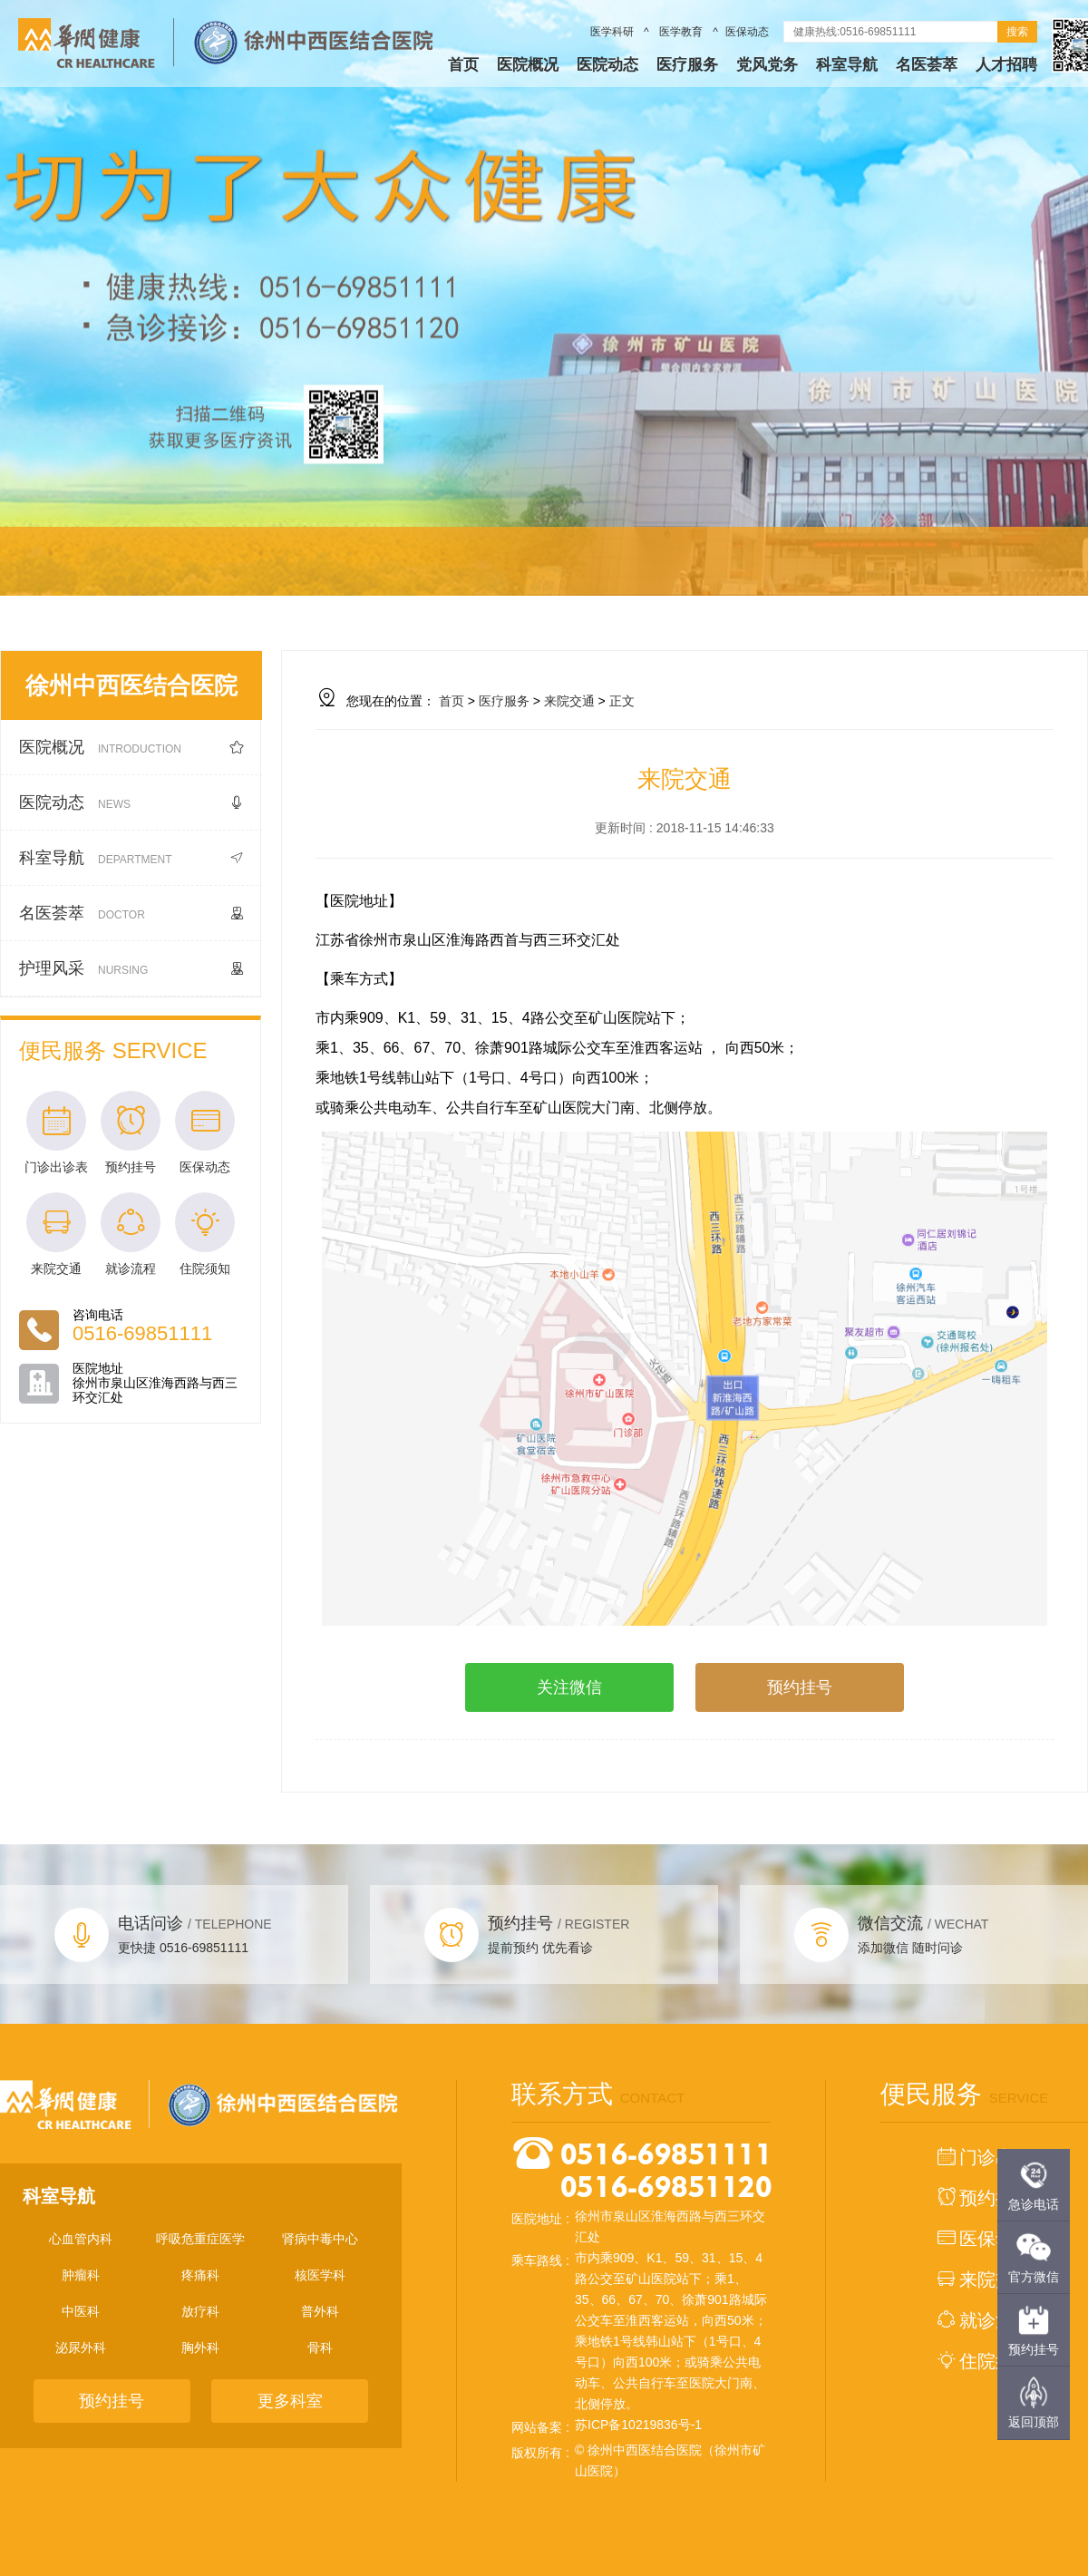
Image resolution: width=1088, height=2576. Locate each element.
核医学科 (320, 2275)
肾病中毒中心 (320, 2238)
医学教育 (681, 31)
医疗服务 (687, 64)
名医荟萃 (926, 64)
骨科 (320, 2347)
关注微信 (569, 1687)
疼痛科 (200, 2275)
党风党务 (767, 64)
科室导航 (847, 64)
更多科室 (290, 2401)
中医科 (81, 2311)
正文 (622, 701)
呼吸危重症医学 (200, 2238)
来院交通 (569, 701)
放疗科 (200, 2311)
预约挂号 (799, 1687)
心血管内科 (80, 2238)
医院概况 (528, 64)
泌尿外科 (80, 2347)
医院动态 (607, 64)
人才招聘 (1006, 64)
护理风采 (131, 968)
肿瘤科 (81, 2275)
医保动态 (747, 31)
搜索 (1017, 31)
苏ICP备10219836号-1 (638, 2424)
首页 (463, 64)
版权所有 (536, 2452)
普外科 (320, 2311)
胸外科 (200, 2347)
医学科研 (613, 31)
